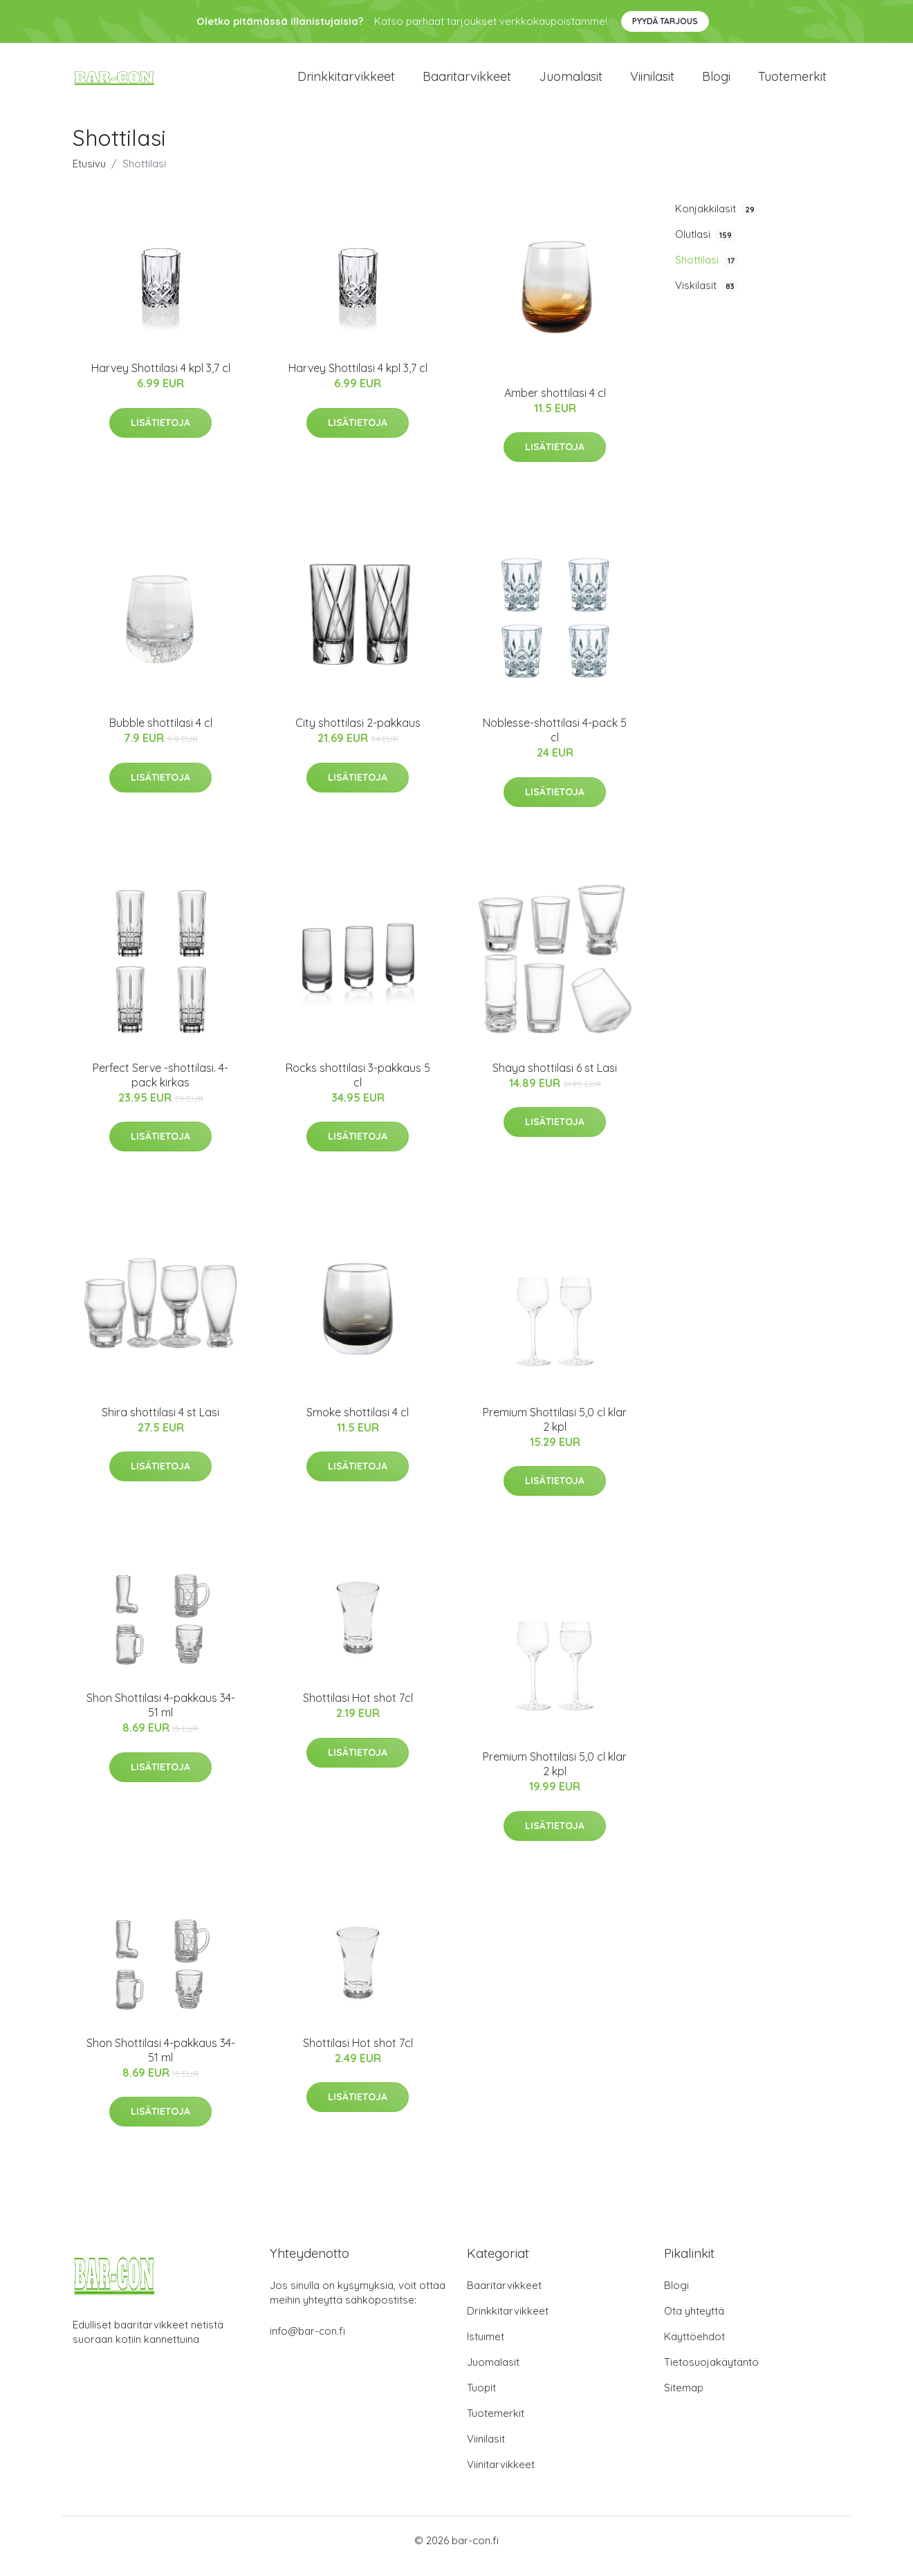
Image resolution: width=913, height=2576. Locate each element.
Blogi (716, 83)
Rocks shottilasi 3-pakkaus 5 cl (358, 1087)
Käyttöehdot (694, 2348)
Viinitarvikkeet (501, 2476)
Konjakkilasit (716, 221)
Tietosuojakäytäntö (711, 2373)
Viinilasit (652, 83)
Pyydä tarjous (665, 21)
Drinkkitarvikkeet (346, 83)
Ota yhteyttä (694, 2322)
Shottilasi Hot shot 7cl (358, 1710)
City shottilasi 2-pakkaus (358, 735)
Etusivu (89, 175)
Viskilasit (706, 297)
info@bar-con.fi (307, 2342)
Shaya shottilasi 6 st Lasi (554, 1079)
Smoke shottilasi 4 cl (357, 1424)
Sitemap (683, 2399)
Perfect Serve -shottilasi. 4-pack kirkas (160, 1087)
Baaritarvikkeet (467, 83)
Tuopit (481, 2399)
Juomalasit (570, 83)
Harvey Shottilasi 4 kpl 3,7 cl (160, 380)
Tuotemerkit (792, 83)
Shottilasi (706, 272)
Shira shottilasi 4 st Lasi (160, 1424)
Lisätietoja (160, 434)
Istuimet (485, 2348)
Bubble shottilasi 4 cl (160, 735)
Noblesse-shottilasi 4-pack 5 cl (555, 742)
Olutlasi (705, 246)
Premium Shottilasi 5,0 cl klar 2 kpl (555, 1431)
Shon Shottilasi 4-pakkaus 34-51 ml (160, 1717)
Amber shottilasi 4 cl (555, 404)
